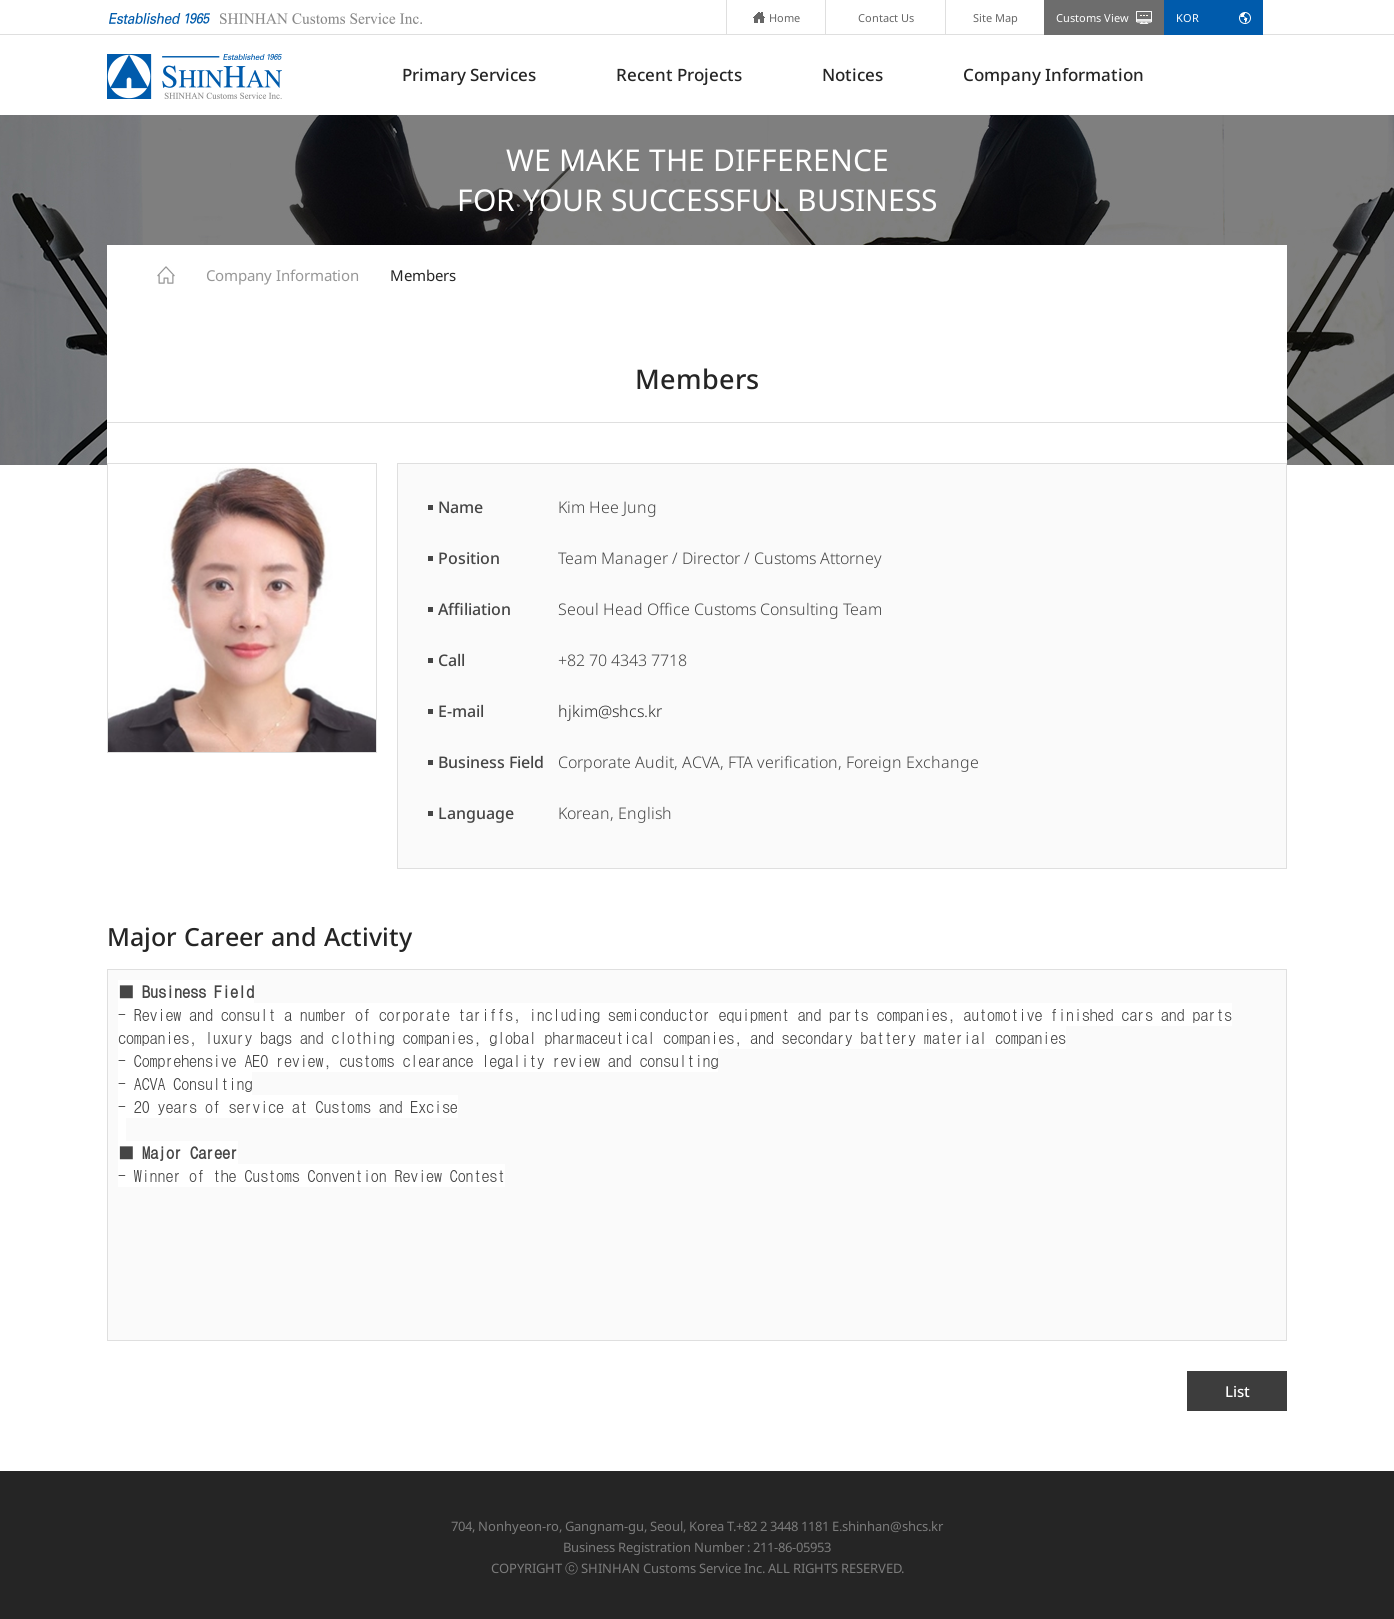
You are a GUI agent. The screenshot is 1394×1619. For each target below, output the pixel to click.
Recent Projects (679, 74)
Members (423, 275)
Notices (852, 74)
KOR (1187, 17)
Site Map (995, 17)
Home (776, 17)
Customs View (1092, 17)
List (1237, 1391)
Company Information (1053, 74)
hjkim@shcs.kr (610, 711)
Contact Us (886, 17)
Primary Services (469, 74)
